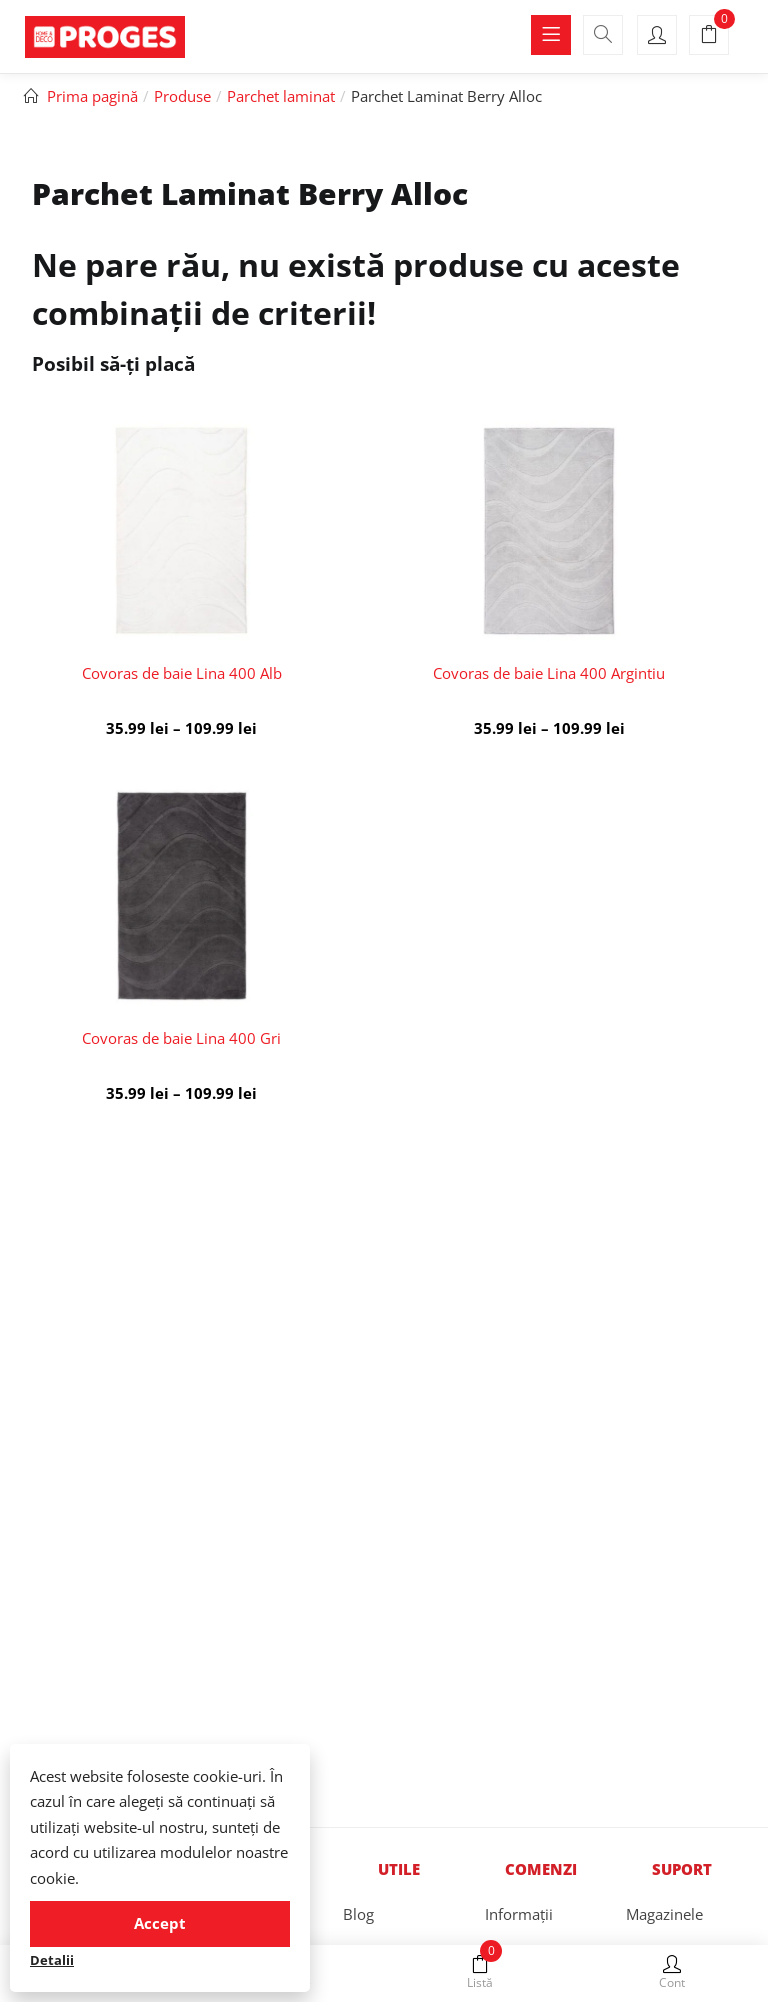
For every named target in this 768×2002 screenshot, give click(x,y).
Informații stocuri (519, 1932)
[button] (709, 36)
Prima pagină (92, 96)
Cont (672, 1973)
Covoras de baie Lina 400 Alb (182, 673)
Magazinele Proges (664, 1932)
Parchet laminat (281, 96)
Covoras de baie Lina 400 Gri (181, 1038)
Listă (480, 1973)
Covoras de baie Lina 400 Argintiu (549, 673)
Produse (182, 96)
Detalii (52, 1960)
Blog (358, 1914)
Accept (160, 1923)
